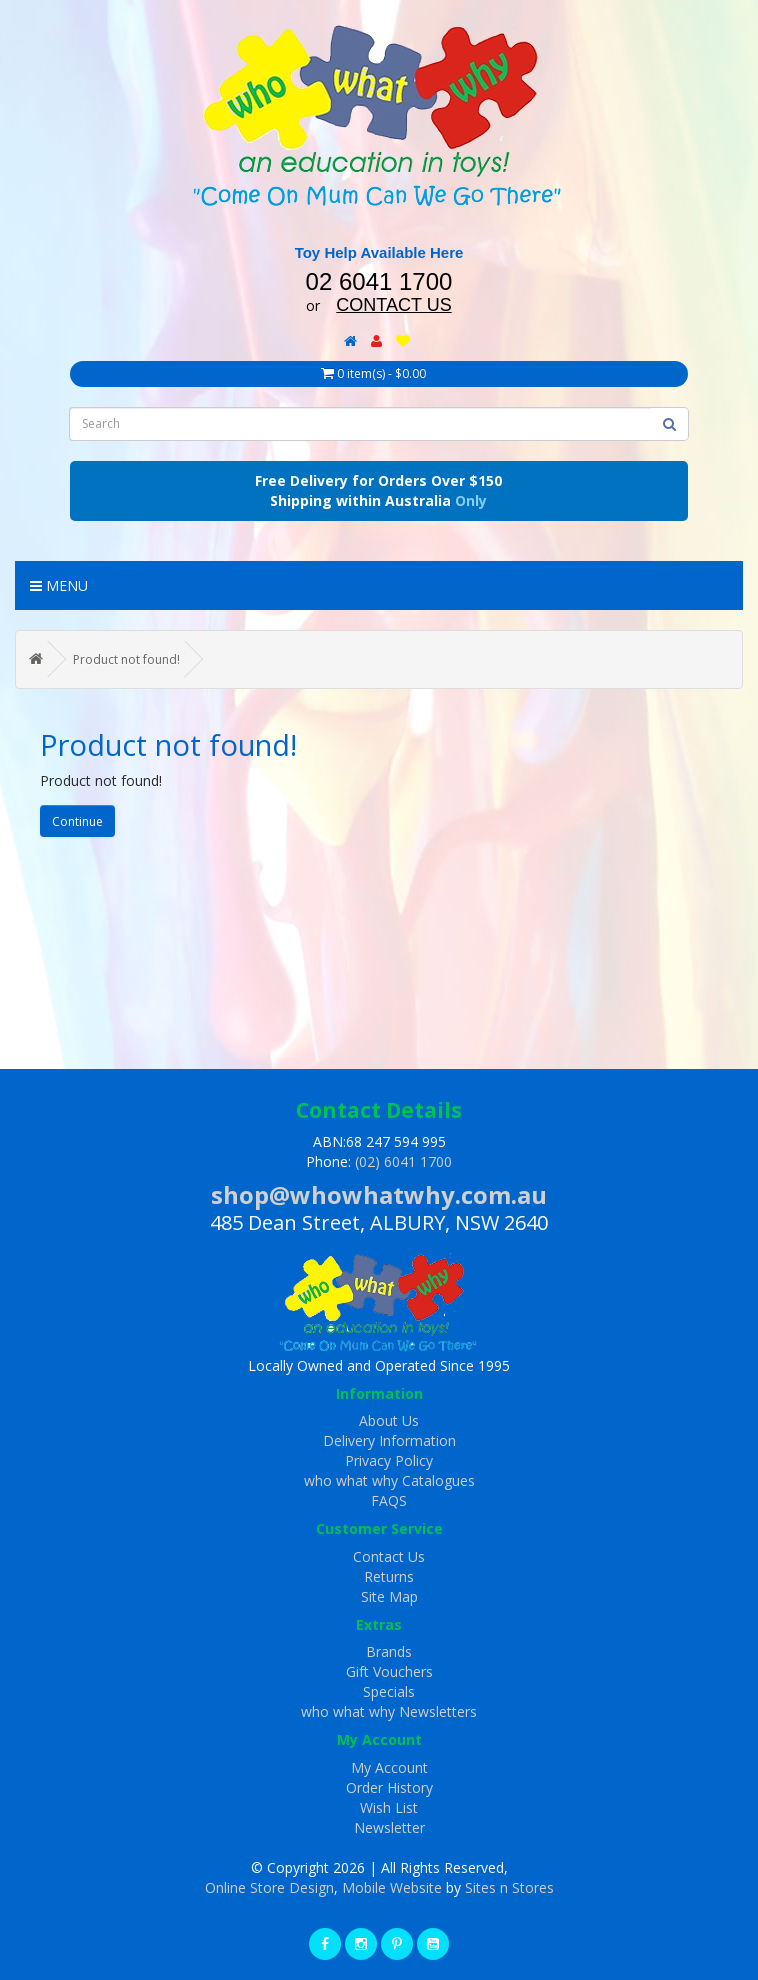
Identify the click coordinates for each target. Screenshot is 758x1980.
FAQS (389, 1500)
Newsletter (389, 1827)
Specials (389, 1691)
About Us (389, 1420)
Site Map (389, 1596)
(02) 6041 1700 (403, 1161)
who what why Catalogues (389, 1480)
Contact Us (389, 1556)
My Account (389, 1767)
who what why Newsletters (389, 1711)
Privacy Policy (389, 1460)
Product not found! (126, 659)
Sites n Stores (509, 1887)
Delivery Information (389, 1440)
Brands (389, 1651)
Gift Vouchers (389, 1671)
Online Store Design (269, 1887)
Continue (77, 821)
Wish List (389, 1807)
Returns (389, 1576)
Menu (59, 585)
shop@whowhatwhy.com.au (379, 1194)
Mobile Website (392, 1887)
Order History (389, 1787)
